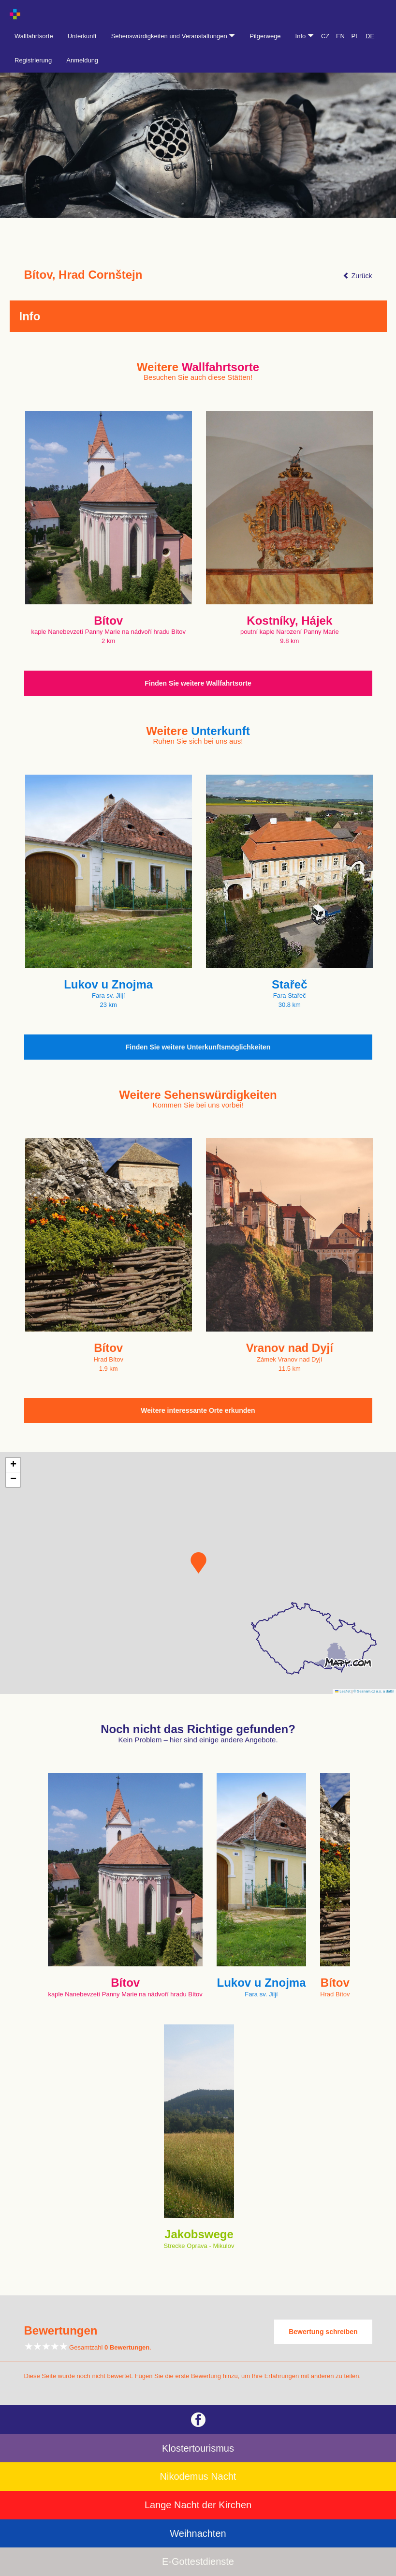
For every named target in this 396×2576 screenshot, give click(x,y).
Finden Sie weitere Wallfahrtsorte (198, 683)
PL (355, 36)
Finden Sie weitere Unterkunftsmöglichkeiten (198, 1047)
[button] (198, 1562)
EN (340, 36)
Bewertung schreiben (323, 2332)
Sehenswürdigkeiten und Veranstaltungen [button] (173, 36)
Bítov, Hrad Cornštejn (83, 275)
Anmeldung (82, 60)
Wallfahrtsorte (34, 36)
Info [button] (304, 36)
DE (370, 36)
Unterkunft (82, 36)
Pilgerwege (264, 36)
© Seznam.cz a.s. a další (373, 1691)
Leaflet (343, 1691)
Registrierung (33, 60)
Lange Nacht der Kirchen (198, 2505)
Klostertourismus (198, 2448)
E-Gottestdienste (198, 2561)
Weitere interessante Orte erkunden (198, 1410)
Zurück (357, 276)
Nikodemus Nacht (198, 2476)
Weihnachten (198, 2533)
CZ (325, 36)
